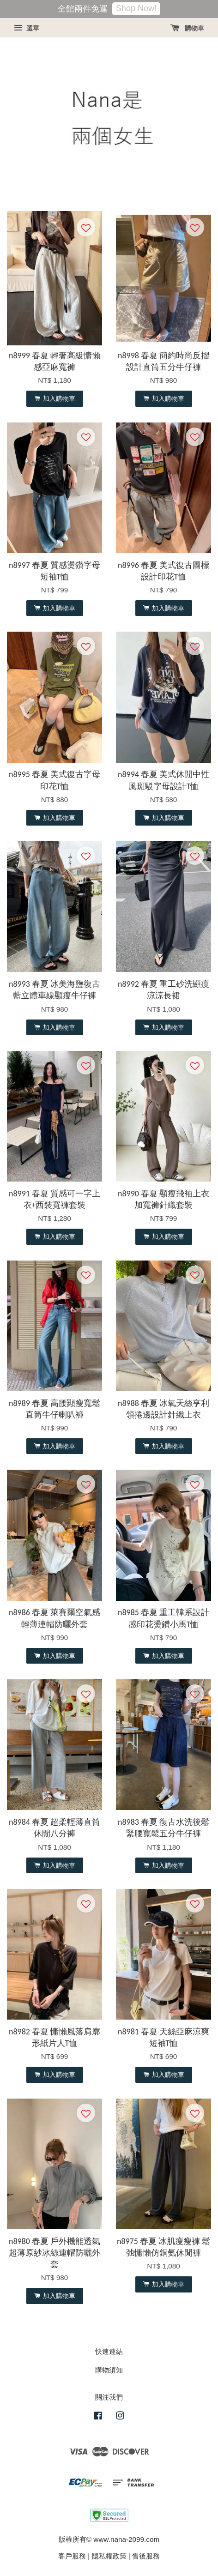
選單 (26, 28)
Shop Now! (136, 8)
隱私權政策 (109, 2556)
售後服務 (146, 2556)
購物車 (187, 28)
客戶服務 (72, 2556)
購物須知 (109, 2370)
